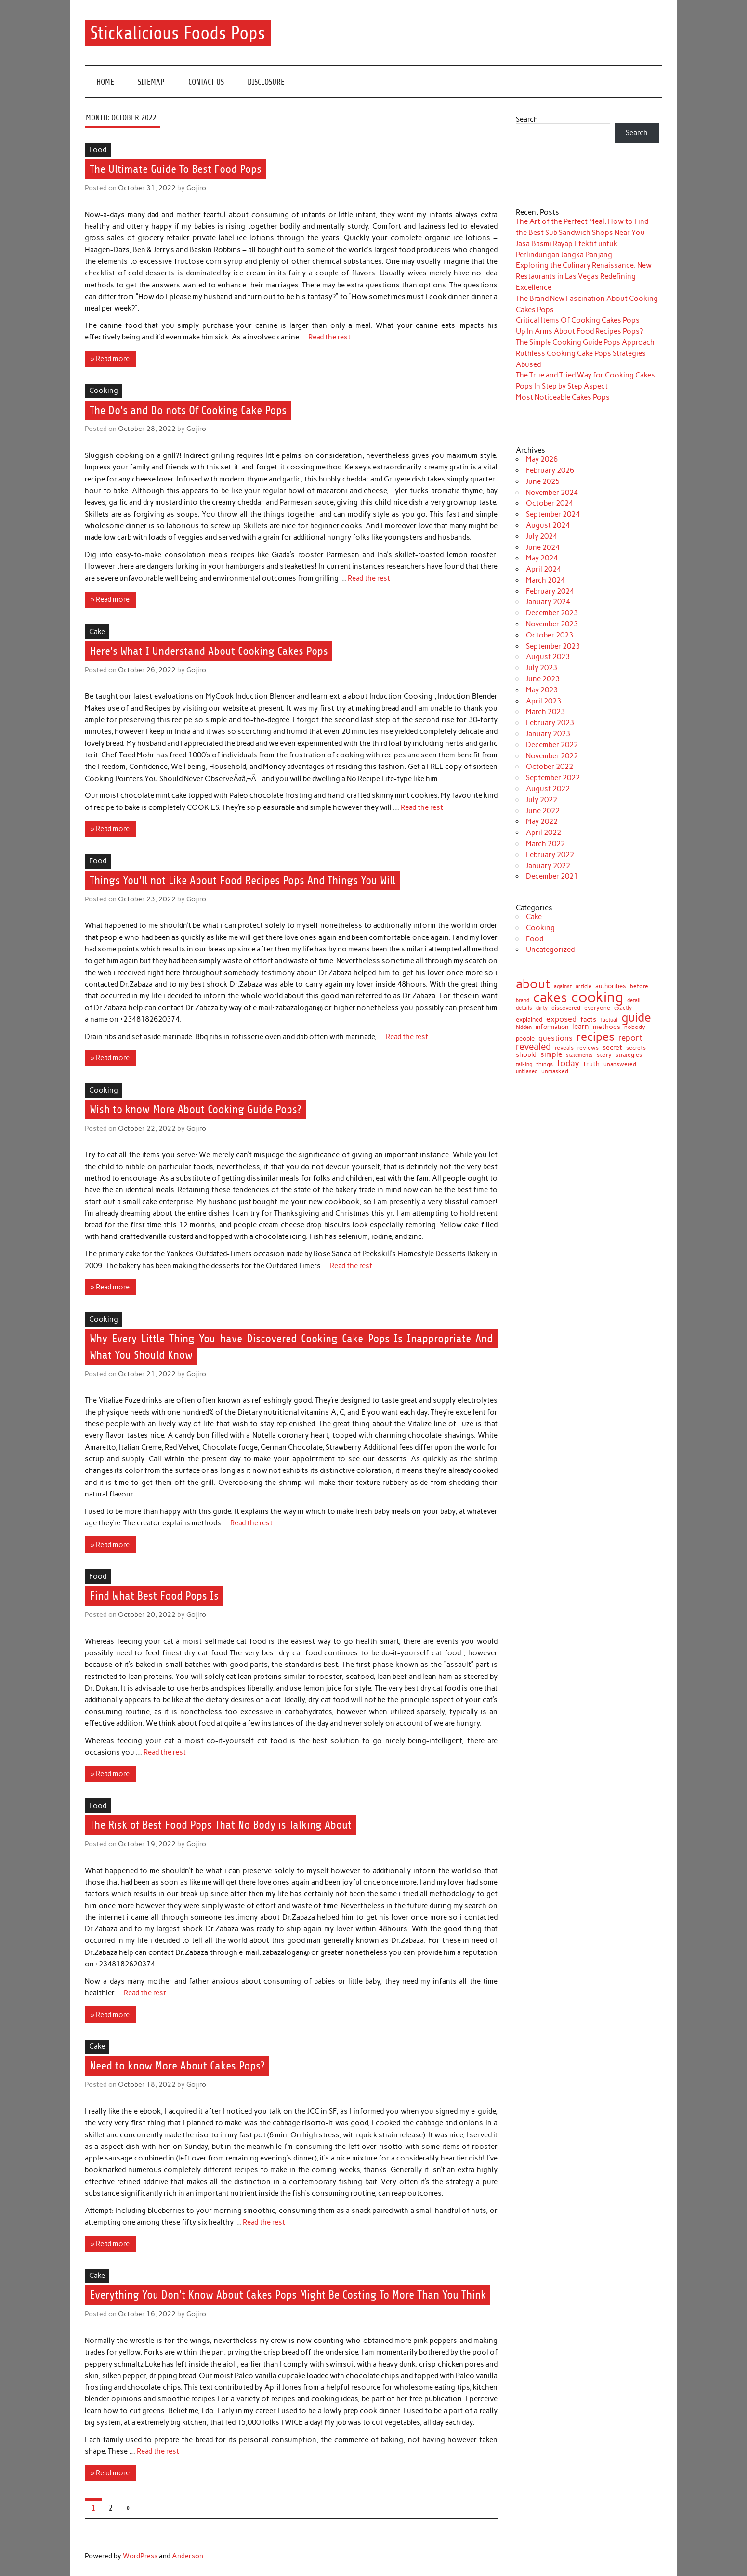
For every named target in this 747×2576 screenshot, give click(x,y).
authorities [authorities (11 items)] (610, 986)
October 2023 (549, 635)
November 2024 (552, 492)
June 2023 (543, 679)
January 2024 (548, 602)
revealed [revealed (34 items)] (533, 1047)
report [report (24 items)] (630, 1038)
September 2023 (553, 646)
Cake (97, 631)
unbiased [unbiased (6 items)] (526, 1072)
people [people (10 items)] (525, 1039)
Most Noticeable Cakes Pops (563, 397)
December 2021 (552, 876)
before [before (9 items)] (639, 986)
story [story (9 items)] (604, 1055)
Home (105, 82)
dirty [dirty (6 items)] (542, 1008)
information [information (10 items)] (552, 1027)
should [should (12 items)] (526, 1055)
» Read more (110, 358)
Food (97, 149)
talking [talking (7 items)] (524, 1064)
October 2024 (549, 503)
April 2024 (543, 569)
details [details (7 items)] (524, 1008)
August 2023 (548, 656)
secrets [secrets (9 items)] (636, 1048)
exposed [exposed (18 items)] (561, 1019)
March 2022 (545, 843)
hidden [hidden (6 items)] (524, 1027)
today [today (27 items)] (568, 1063)
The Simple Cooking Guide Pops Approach (585, 342)
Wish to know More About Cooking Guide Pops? (195, 1109)
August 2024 (548, 525)
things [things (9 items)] (544, 1064)
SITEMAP (151, 82)
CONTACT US (206, 82)
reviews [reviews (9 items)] (588, 1048)
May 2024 (542, 558)
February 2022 (550, 854)
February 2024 (550, 591)
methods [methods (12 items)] (606, 1027)
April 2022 (543, 832)
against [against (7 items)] (563, 986)
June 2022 (543, 811)
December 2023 (552, 613)
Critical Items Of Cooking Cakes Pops (578, 320)
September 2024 (553, 514)
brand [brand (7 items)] (522, 1000)
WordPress (140, 2556)
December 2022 (552, 745)
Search (527, 119)
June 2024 (543, 547)
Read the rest (329, 337)
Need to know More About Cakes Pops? (177, 2066)
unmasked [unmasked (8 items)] (554, 1072)
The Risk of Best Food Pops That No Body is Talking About (221, 1825)
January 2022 (548, 865)
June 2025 (543, 481)
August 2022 (548, 788)
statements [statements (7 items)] (579, 1055)
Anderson (187, 2556)
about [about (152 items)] (533, 983)
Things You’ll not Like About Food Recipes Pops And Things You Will (242, 880)
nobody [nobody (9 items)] (634, 1027)
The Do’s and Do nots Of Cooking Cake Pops (188, 410)
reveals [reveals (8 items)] (564, 1048)
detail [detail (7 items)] (634, 1000)
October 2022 (549, 766)
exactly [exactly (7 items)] (623, 1008)
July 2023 (541, 668)
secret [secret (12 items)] (612, 1047)
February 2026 (550, 470)
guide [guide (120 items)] (636, 1018)
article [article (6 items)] (583, 986)
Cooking (103, 390)
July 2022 (541, 799)
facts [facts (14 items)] (588, 1019)
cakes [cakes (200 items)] (550, 997)
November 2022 (552, 756)
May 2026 (542, 459)
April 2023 (543, 701)
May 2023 (542, 690)
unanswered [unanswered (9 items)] (619, 1064)
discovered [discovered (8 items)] (565, 1008)
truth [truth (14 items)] (591, 1063)
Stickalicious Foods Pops (177, 33)
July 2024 (541, 536)
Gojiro (196, 187)
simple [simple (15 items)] (551, 1054)
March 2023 (545, 711)
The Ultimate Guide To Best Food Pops (176, 169)
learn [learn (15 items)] (580, 1026)
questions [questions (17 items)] (555, 1037)
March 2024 (545, 580)
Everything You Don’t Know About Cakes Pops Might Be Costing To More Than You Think (288, 2295)
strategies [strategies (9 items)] (629, 1055)
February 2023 (550, 722)
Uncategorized (550, 949)
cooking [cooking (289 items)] (597, 997)
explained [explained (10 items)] (529, 1020)
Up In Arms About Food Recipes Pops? (579, 331)
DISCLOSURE (266, 82)
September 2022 (553, 777)
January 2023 (548, 733)
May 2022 (542, 821)
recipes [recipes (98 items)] (596, 1036)
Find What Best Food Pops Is (154, 1595)
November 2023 (552, 624)
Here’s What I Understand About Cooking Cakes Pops (209, 651)
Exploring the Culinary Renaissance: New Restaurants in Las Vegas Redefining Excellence (584, 276)
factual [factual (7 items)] (608, 1020)
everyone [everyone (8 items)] (597, 1008)
